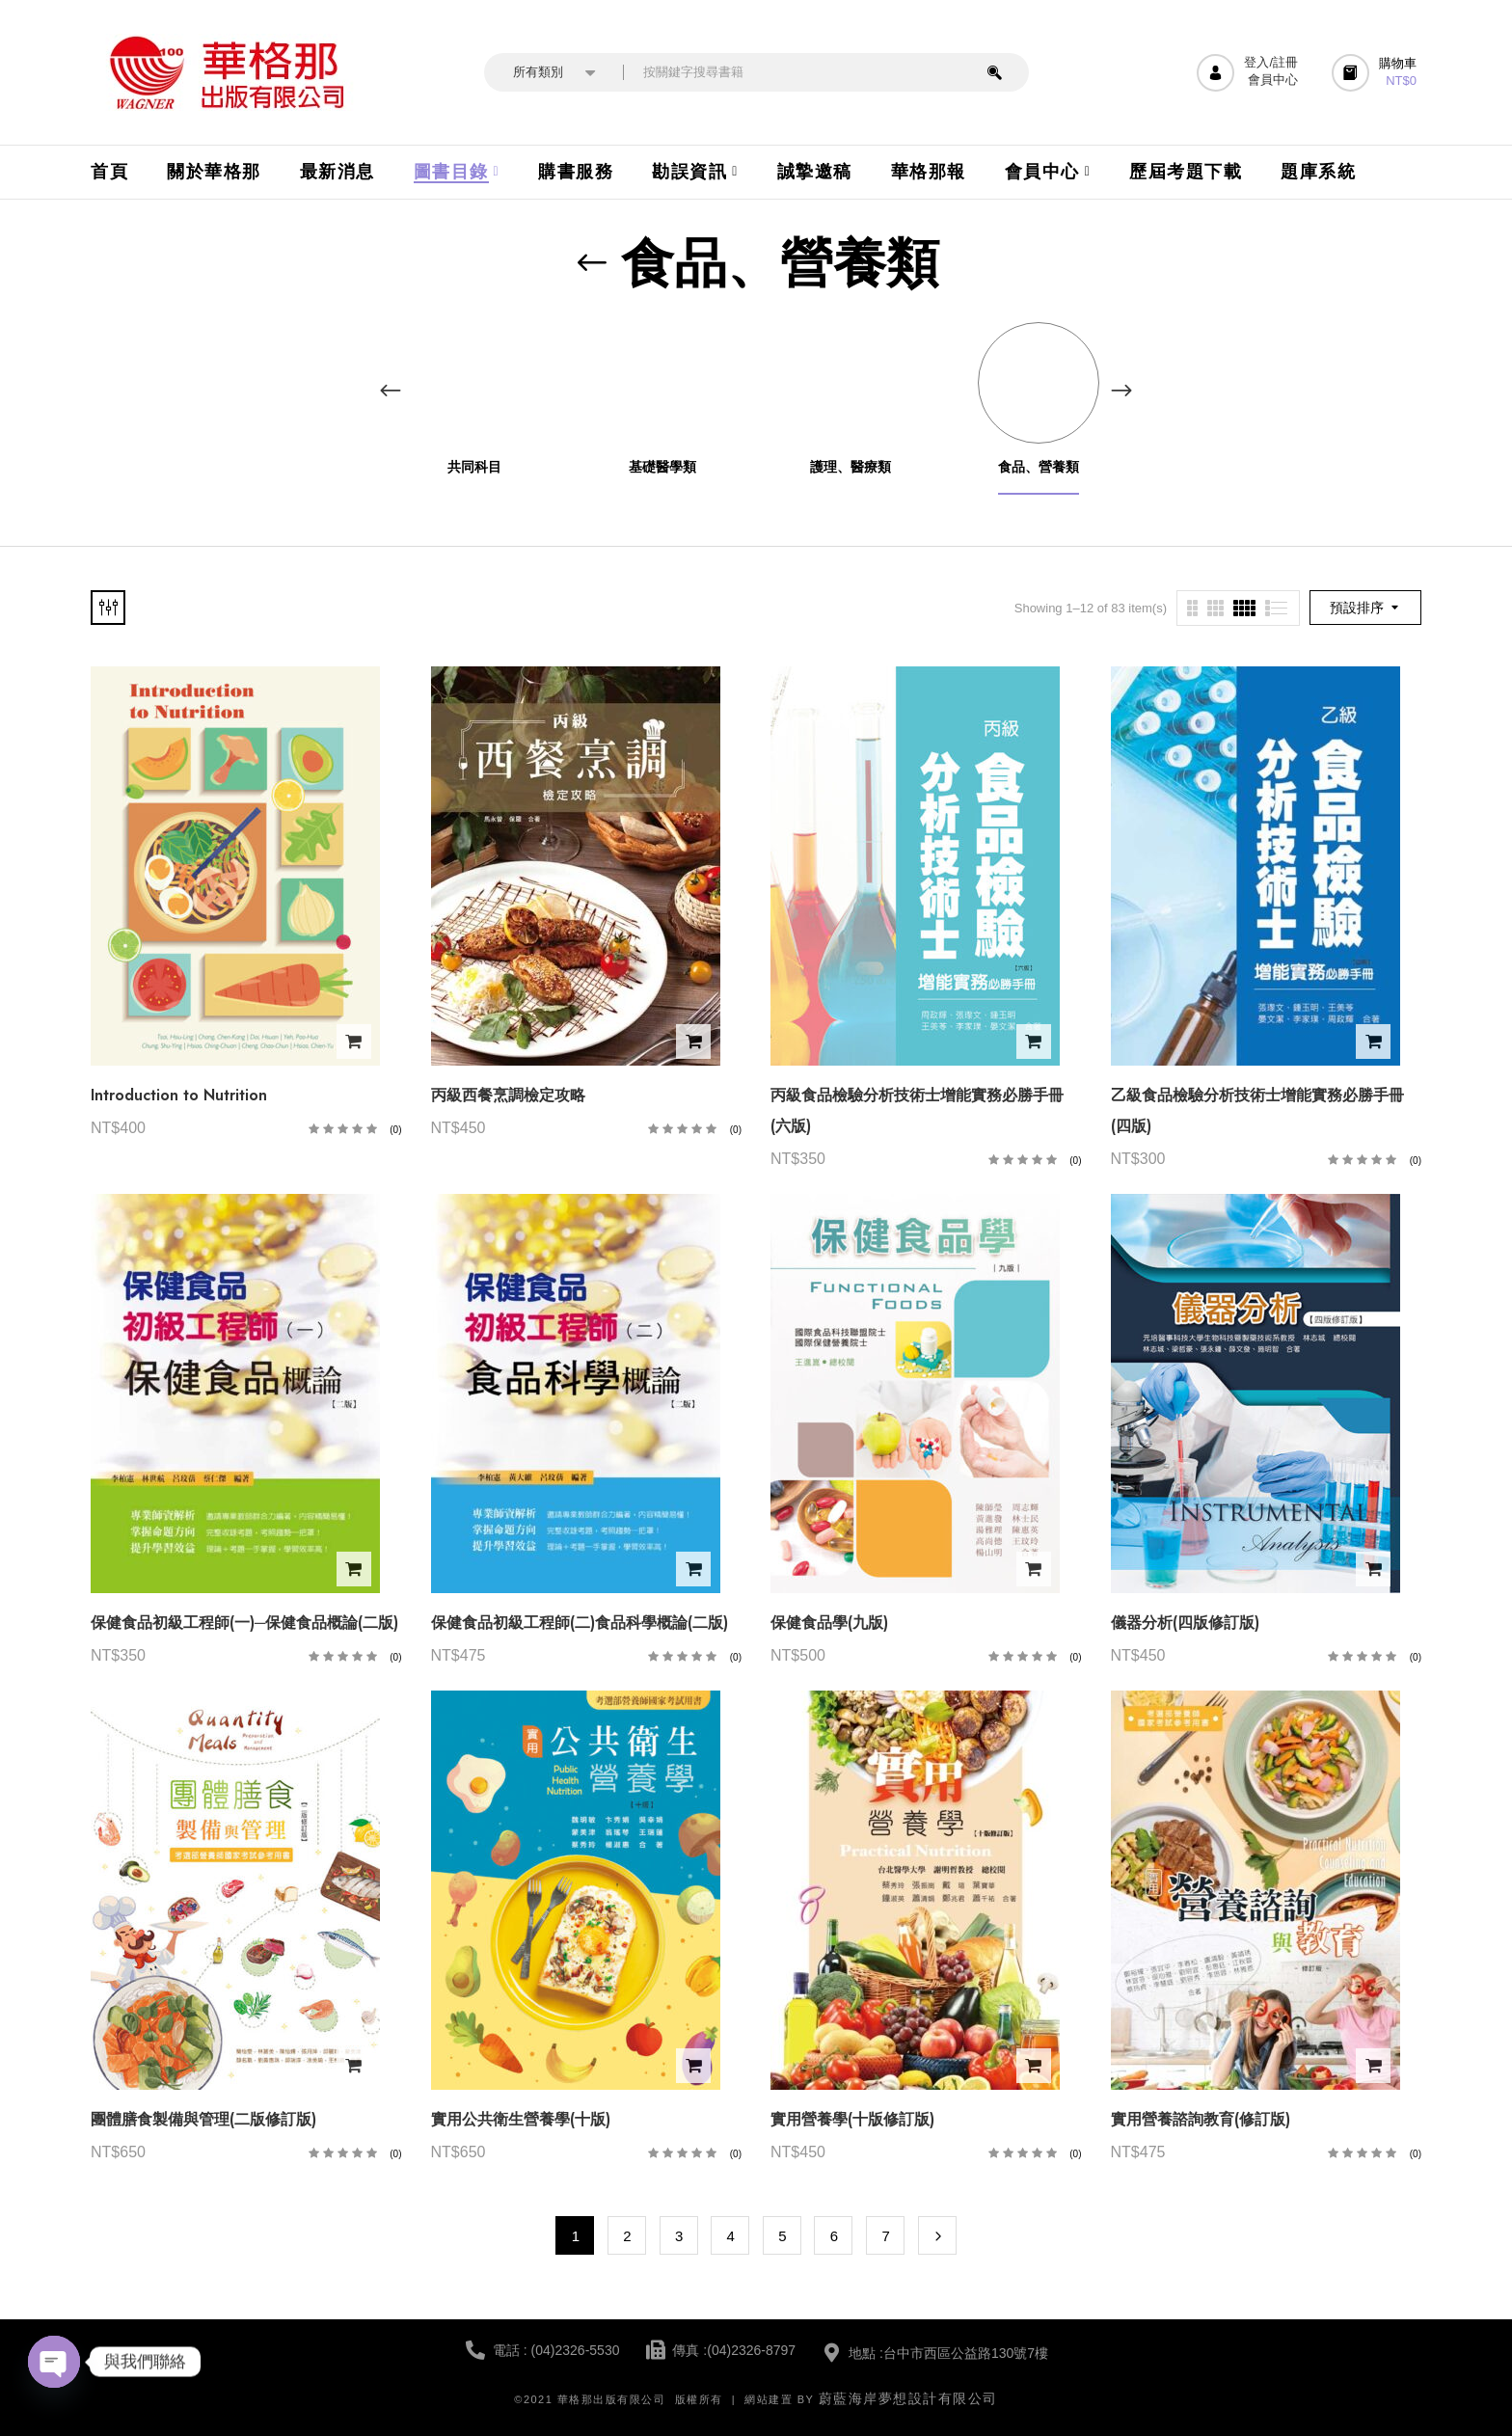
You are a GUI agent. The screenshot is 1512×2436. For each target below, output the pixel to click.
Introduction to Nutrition (179, 1095)
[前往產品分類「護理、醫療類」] (850, 382)
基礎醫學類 (662, 467)
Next (937, 2235)
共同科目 (474, 467)
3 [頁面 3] (679, 2236)
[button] (1376, 73)
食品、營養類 (1038, 467)
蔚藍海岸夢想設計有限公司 (908, 2398)
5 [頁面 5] (782, 2236)
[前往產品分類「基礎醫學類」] (662, 382)
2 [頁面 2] (627, 2236)
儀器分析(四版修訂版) (1185, 1622)
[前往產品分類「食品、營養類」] (1038, 382)
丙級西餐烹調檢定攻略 (508, 1095)
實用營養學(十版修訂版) (852, 2119)
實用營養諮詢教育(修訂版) (1200, 2119)
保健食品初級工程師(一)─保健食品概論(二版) (244, 1622)
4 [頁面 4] (731, 2236)
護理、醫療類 (850, 467)
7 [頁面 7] (885, 2236)
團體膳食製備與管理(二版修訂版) (203, 2119)
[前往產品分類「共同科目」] (473, 382)
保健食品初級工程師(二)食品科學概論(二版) (579, 1622)
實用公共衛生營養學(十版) (520, 2119)
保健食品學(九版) (829, 1622)
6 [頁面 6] (834, 2236)
